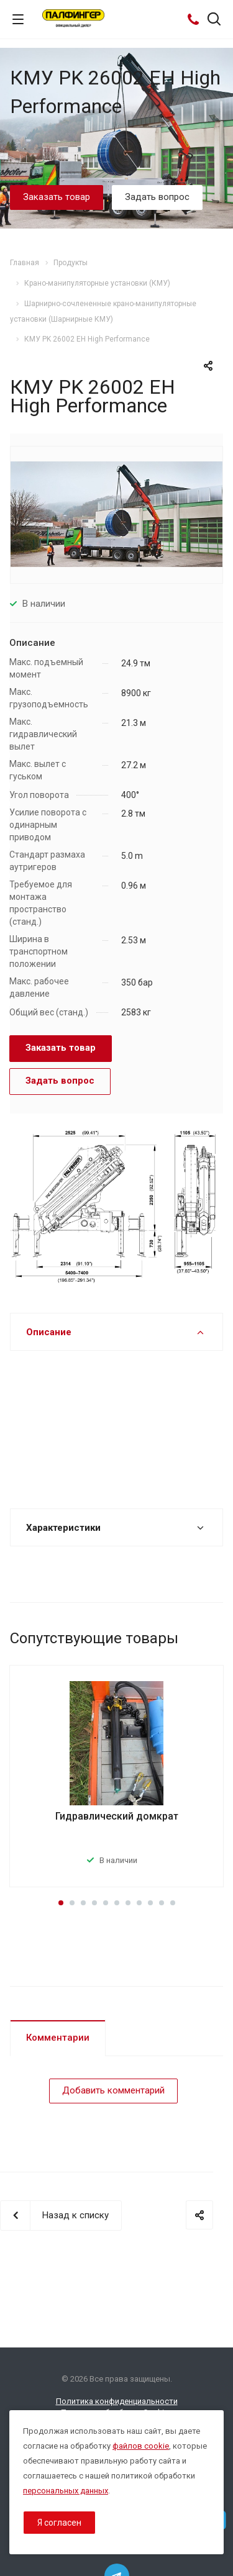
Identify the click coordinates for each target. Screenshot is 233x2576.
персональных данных (65, 2490)
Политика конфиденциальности (117, 2401)
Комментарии (57, 2037)
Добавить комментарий (113, 2090)
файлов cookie (140, 2446)
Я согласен (59, 2523)
